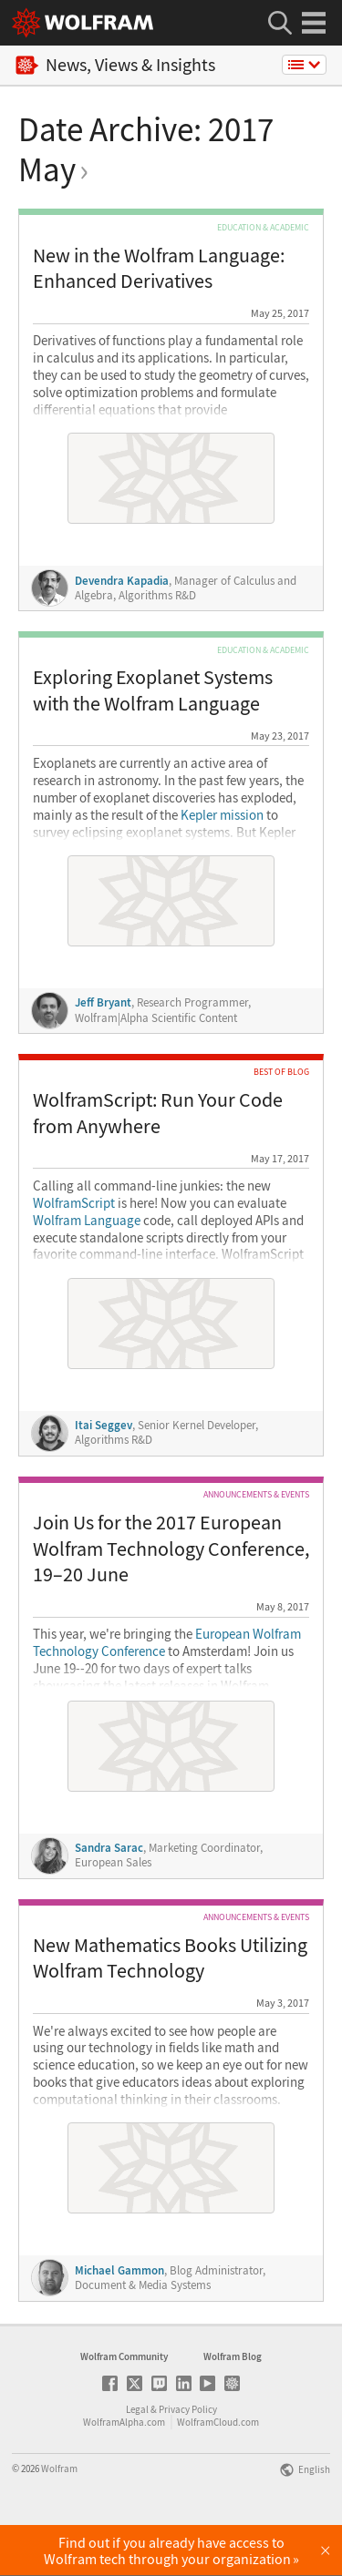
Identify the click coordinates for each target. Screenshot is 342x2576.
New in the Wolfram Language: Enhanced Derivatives (159, 268)
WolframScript (74, 1203)
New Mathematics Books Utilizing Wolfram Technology (170, 1958)
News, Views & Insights (115, 65)
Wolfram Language (86, 1220)
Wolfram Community (124, 2406)
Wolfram (59, 2518)
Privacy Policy (188, 2459)
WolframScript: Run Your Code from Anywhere (158, 1113)
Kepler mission (222, 815)
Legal (137, 2459)
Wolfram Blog (232, 2406)
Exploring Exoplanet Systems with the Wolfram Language (153, 690)
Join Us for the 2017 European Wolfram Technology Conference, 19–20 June (171, 1548)
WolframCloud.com (218, 2472)
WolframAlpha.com (124, 2472)
